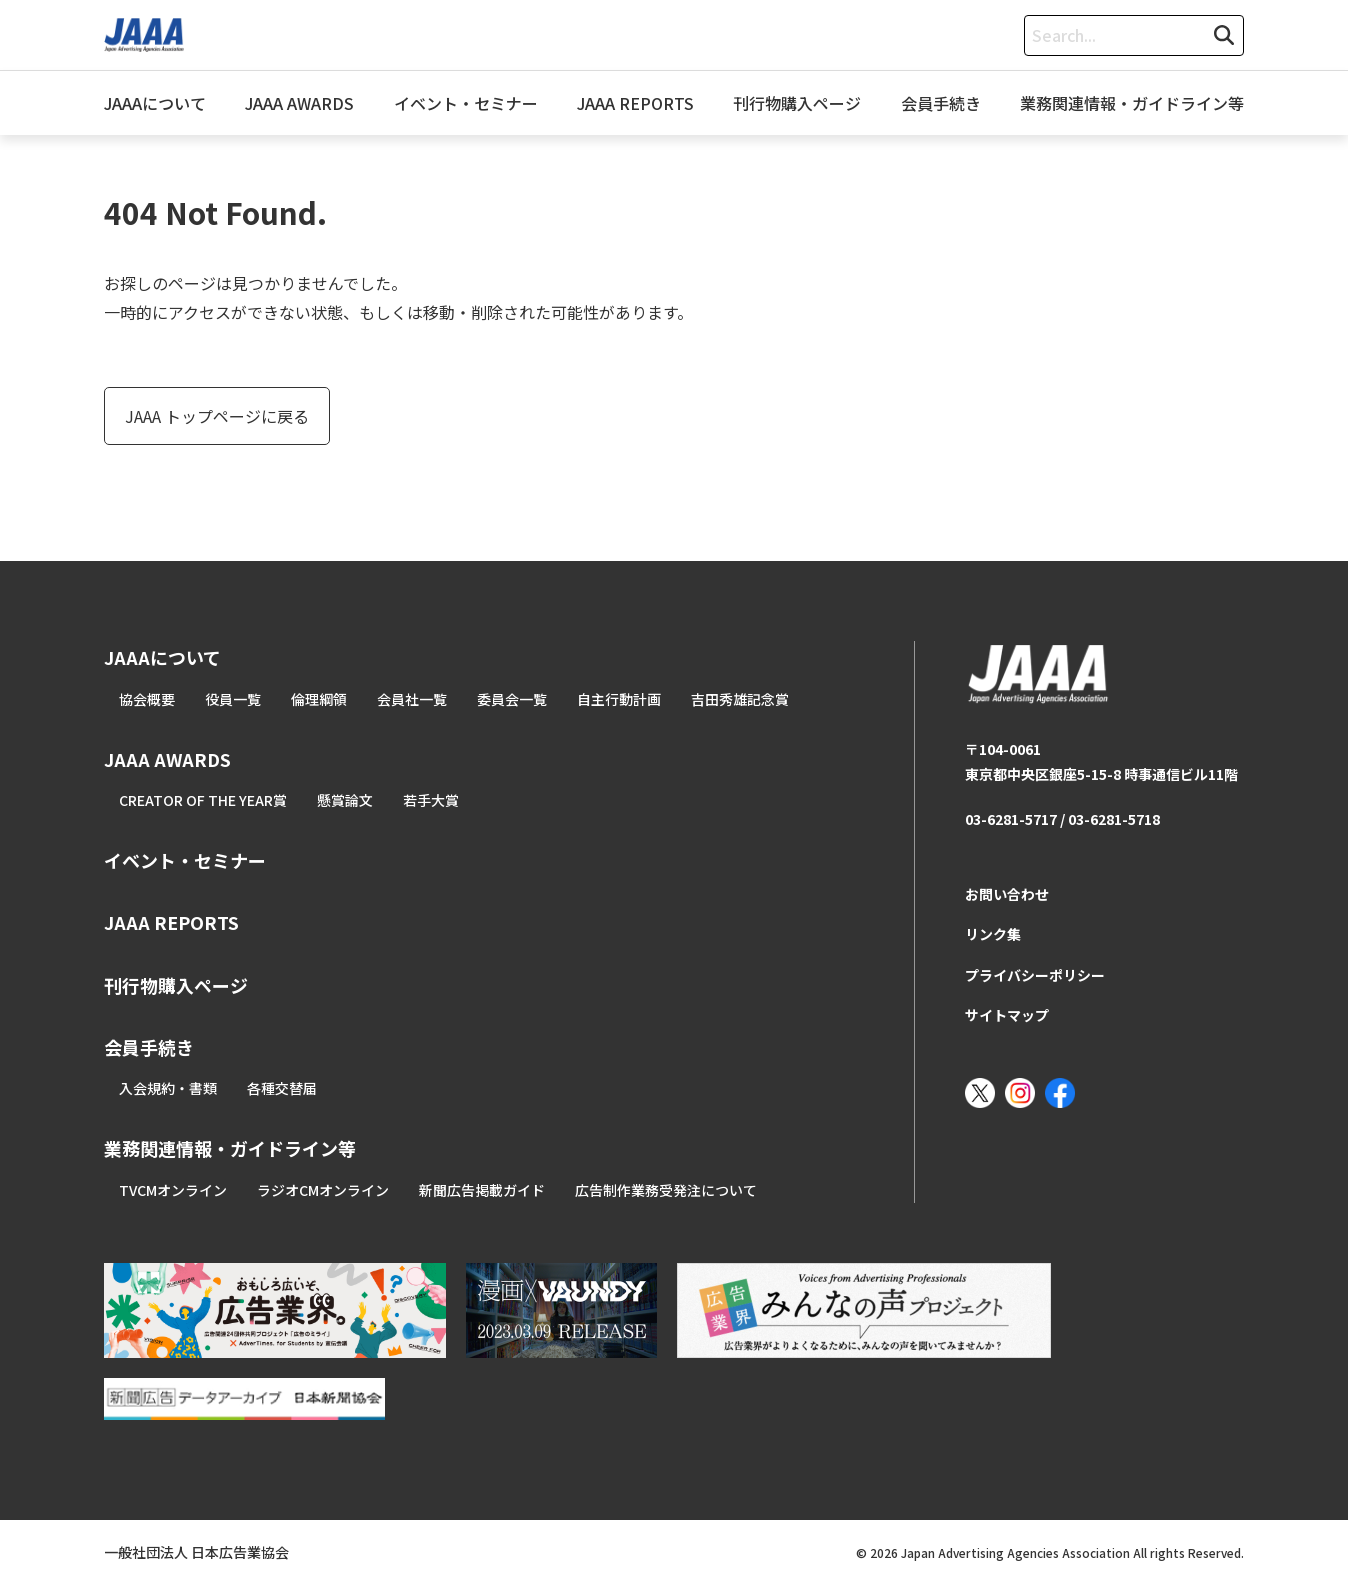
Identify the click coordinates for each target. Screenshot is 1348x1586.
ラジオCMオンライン (323, 1190)
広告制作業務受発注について (666, 1190)
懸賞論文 (345, 800)
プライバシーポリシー (1035, 975)
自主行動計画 (619, 699)
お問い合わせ (1007, 894)
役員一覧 (233, 699)
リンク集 (993, 934)
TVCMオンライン (173, 1190)
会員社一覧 (412, 699)
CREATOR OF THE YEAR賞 (203, 800)
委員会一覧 (512, 699)
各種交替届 (282, 1088)
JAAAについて (155, 103)
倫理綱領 (319, 699)
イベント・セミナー (466, 103)
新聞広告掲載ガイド (482, 1190)
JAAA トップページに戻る (217, 416)
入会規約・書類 (168, 1088)
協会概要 (147, 699)
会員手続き (941, 103)
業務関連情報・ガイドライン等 (1132, 103)
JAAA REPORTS (635, 103)
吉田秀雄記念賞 (740, 699)
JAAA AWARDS (299, 103)
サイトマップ (1007, 1015)
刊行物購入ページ (797, 103)
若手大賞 (431, 800)
